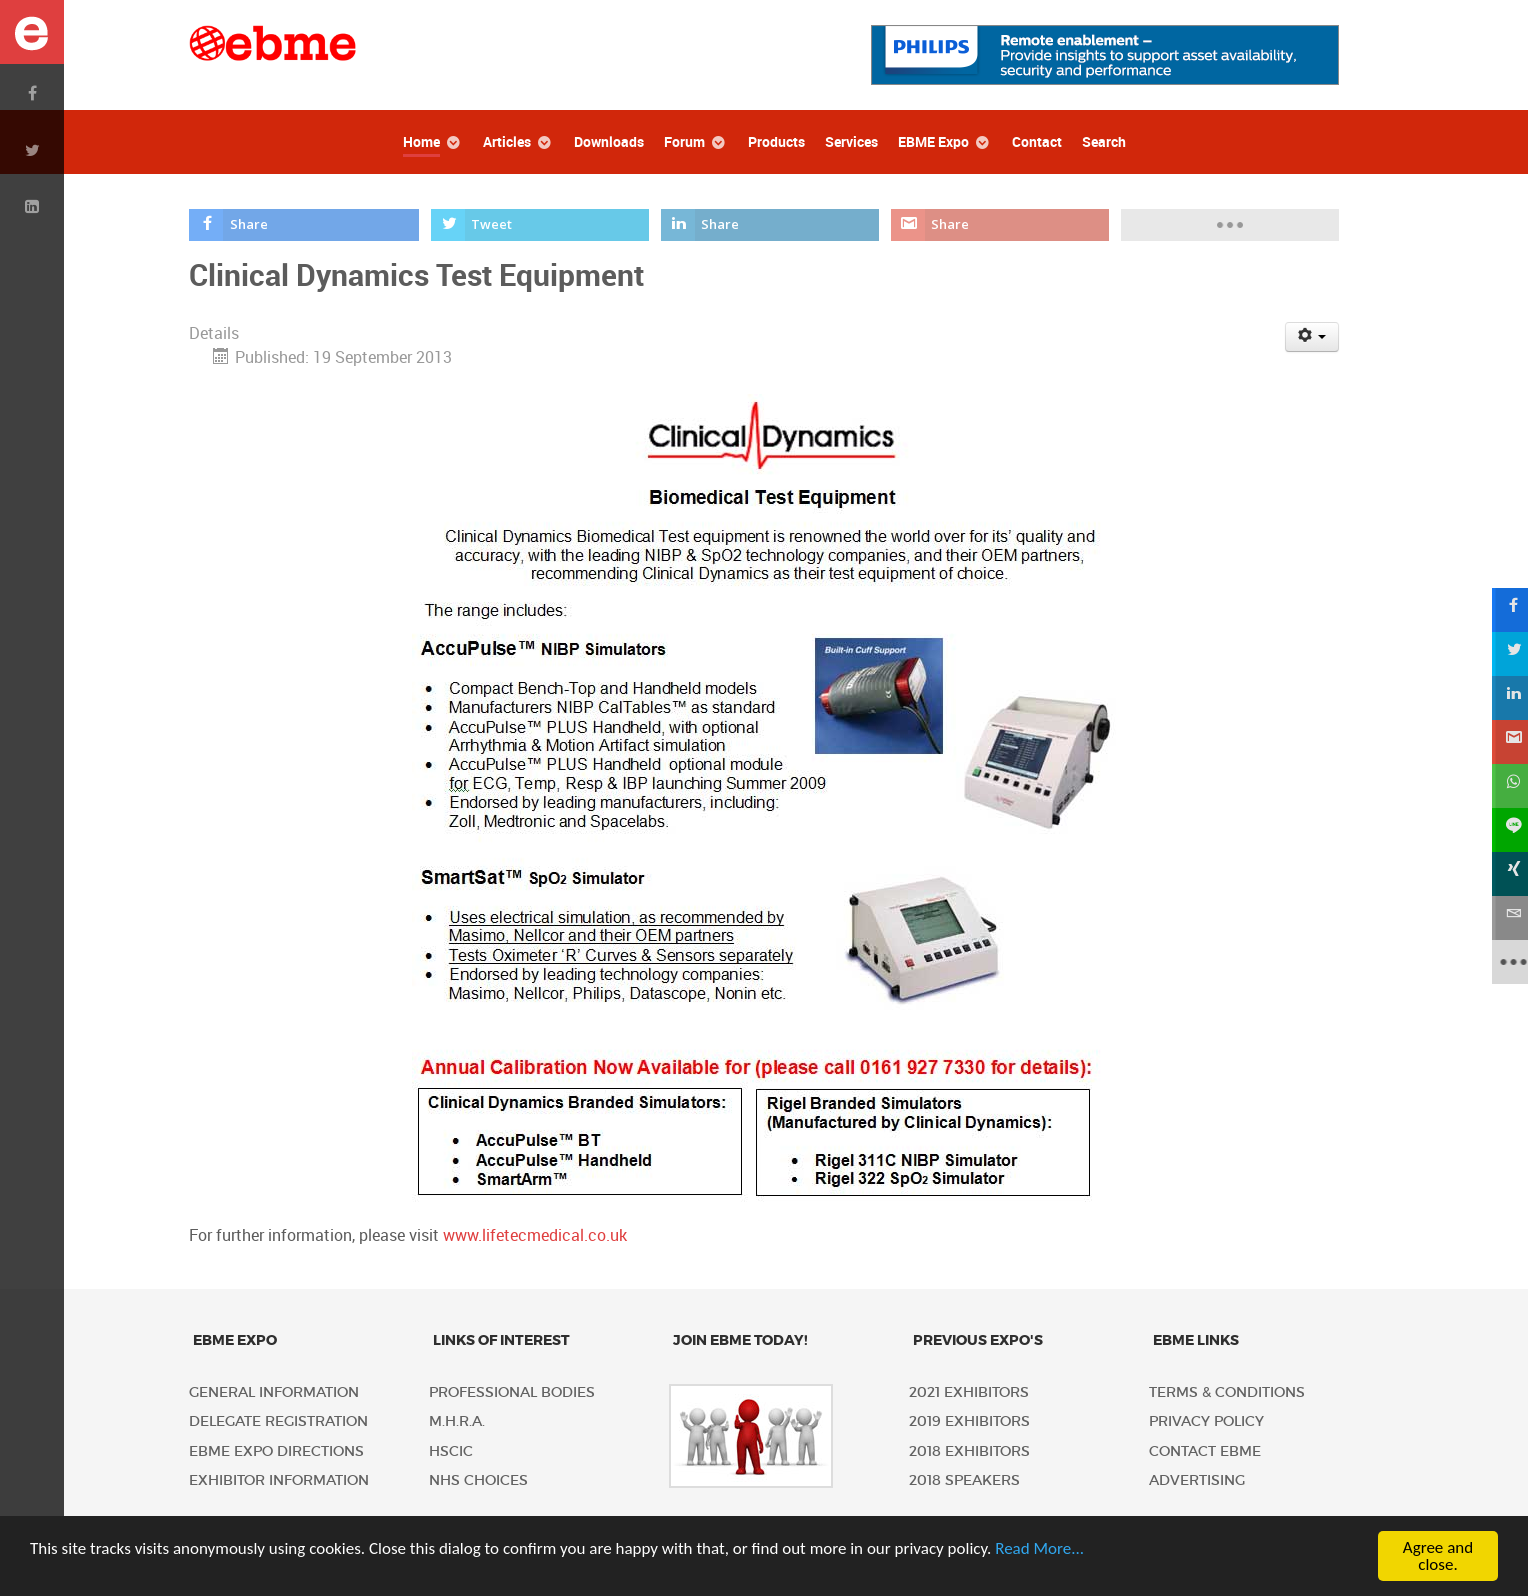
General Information (274, 1392)
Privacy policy (1206, 1421)
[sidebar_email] (1506, 918)
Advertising (1197, 1480)
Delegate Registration (278, 1421)
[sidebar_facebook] (1506, 610)
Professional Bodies (512, 1392)
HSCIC (451, 1451)
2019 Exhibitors (969, 1421)
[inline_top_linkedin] (770, 225)
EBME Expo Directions (276, 1451)
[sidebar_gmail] (1506, 742)
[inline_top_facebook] (304, 225)
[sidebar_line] (1506, 830)
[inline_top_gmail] (1000, 225)
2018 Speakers (964, 1480)
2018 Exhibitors (969, 1451)
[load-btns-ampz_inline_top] (1230, 225)
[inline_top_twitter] (540, 225)
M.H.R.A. (457, 1421)
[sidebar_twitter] (1506, 654)
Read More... (1039, 1548)
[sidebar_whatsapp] (1506, 786)
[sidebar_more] (1506, 962)
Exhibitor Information (279, 1480)
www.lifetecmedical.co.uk (535, 1235)
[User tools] (1312, 337)
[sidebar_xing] (1506, 874)
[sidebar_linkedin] (1506, 698)
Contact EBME (1205, 1451)
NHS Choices (478, 1480)
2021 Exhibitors (969, 1392)
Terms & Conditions (1227, 1392)
